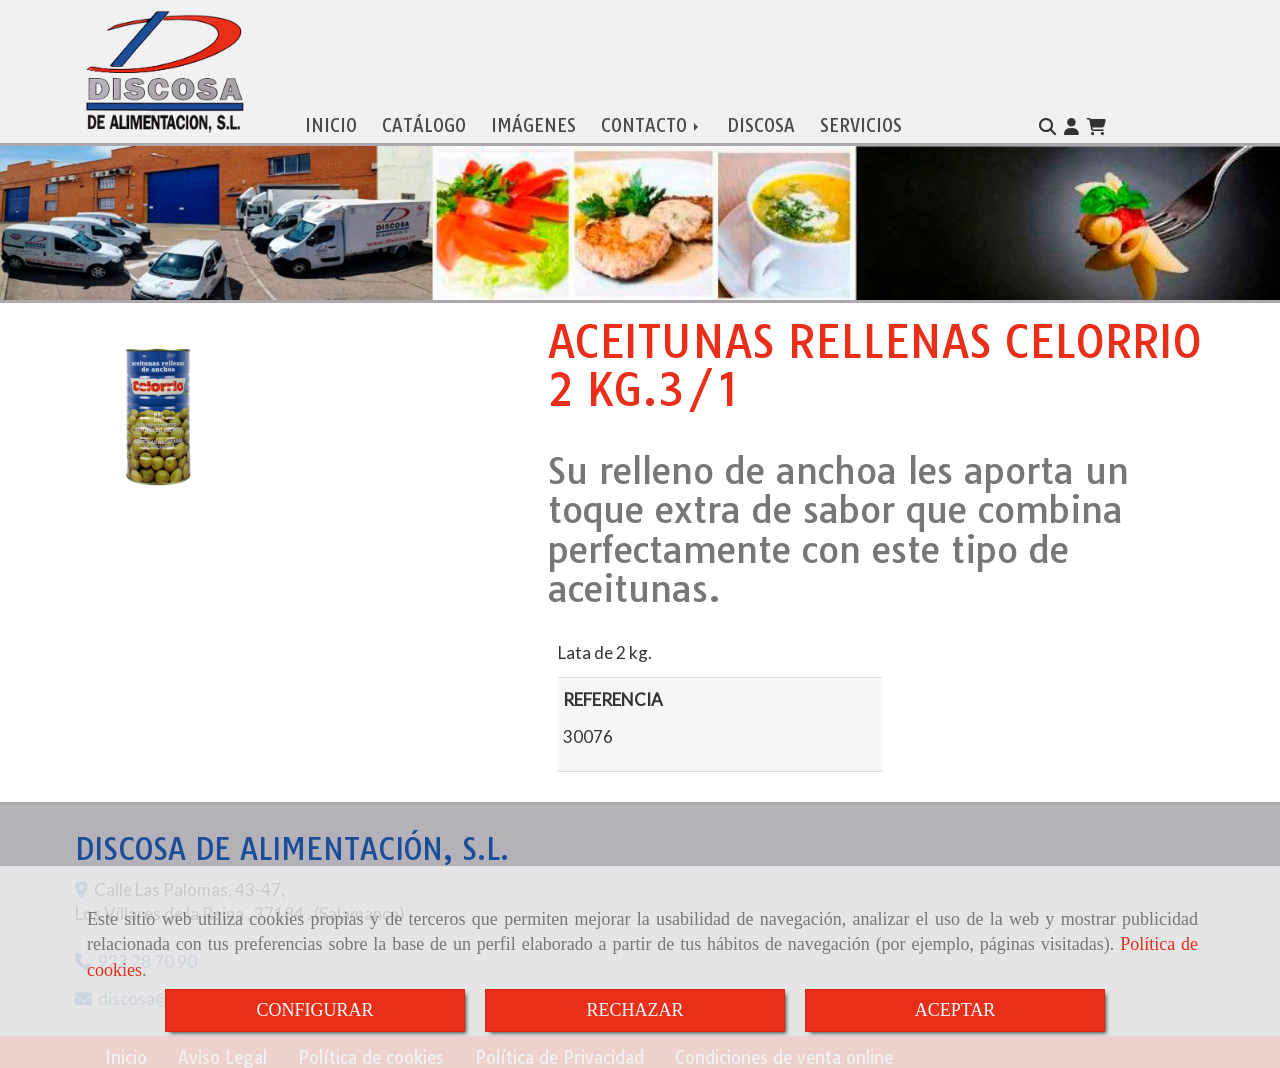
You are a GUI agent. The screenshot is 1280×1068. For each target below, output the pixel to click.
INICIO (331, 121)
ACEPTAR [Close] (955, 1010)
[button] (1071, 123)
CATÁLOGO (424, 121)
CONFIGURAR (314, 1010)
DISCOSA (761, 121)
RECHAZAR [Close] (634, 1010)
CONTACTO (651, 121)
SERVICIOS (861, 121)
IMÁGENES (533, 121)
